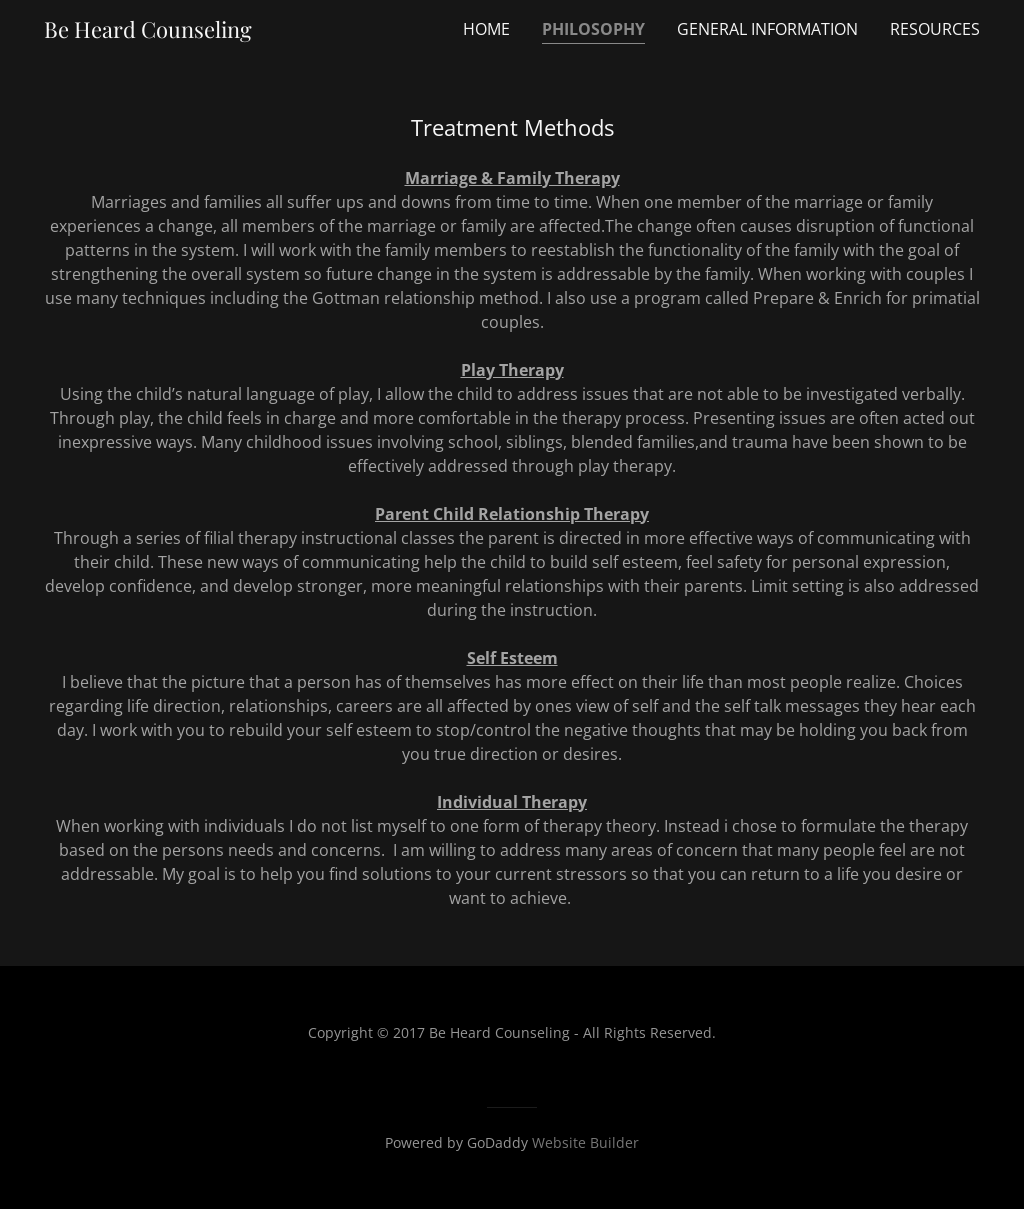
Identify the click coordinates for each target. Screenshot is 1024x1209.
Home (486, 29)
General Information (767, 29)
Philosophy (593, 29)
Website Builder (585, 1142)
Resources (935, 29)
